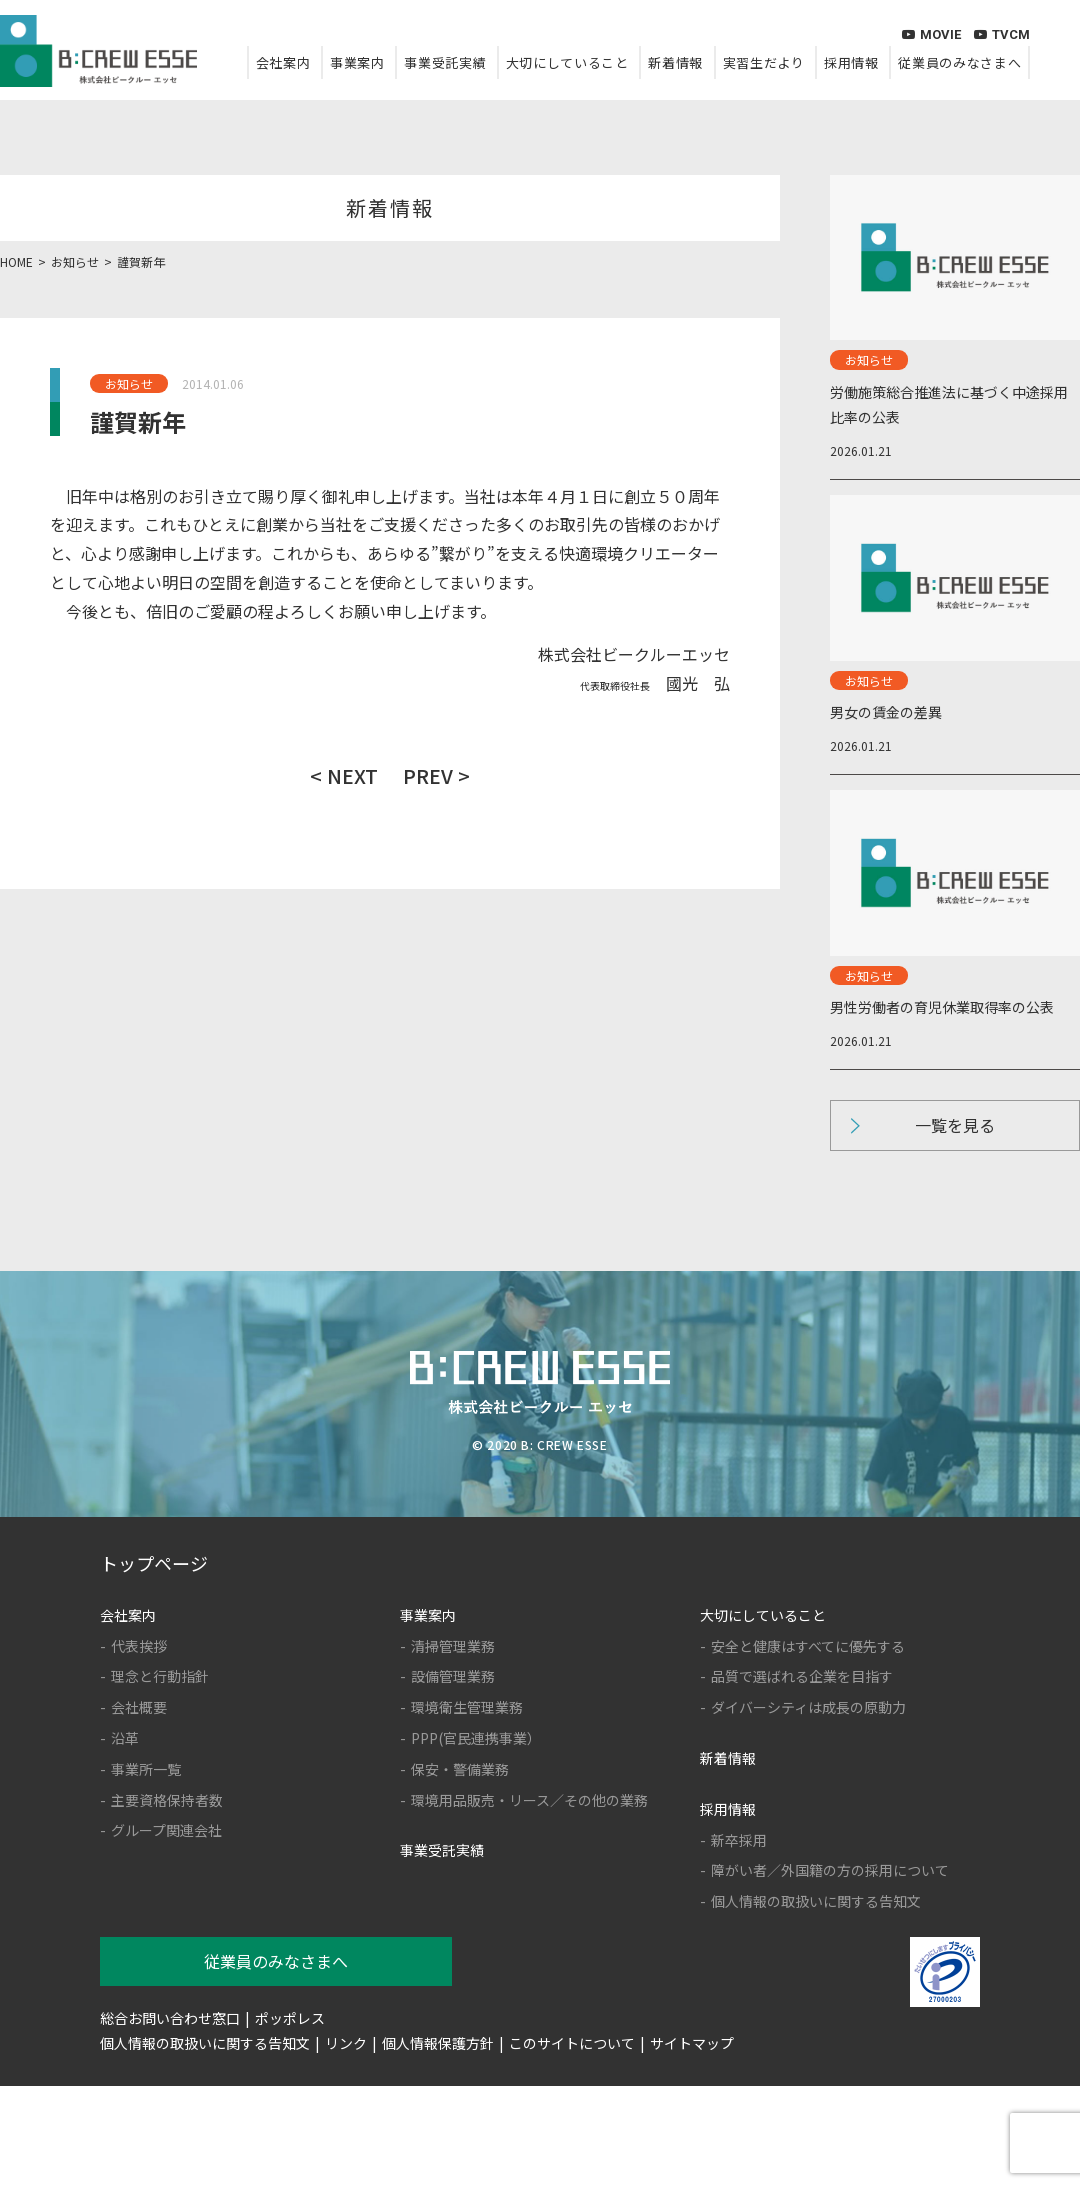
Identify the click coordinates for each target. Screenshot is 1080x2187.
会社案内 (283, 62)
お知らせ (129, 383)
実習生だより (764, 62)
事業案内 (357, 62)
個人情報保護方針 (438, 2043)
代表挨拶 (139, 1646)
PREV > (436, 775)
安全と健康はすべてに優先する (808, 1646)
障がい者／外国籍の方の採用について (830, 1870)
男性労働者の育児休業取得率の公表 (942, 1007)
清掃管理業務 (453, 1646)
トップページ (154, 1563)
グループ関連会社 (166, 1830)
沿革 (125, 1738)
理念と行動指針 (160, 1676)
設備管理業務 (453, 1676)
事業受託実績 (445, 62)
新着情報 (675, 62)
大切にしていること (567, 62)
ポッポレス (290, 2018)
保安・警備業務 (460, 1769)
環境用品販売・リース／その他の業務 (529, 1800)
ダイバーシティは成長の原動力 (808, 1707)
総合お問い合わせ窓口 (170, 2018)
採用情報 (851, 62)
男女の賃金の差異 (886, 712)
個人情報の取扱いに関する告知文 (816, 1901)
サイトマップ (692, 2043)
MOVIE (931, 34)
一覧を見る (955, 1125)
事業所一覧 (146, 1769)
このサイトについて (572, 2043)
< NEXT (344, 775)
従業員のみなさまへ (959, 62)
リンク (346, 2043)
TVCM (1002, 34)
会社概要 (139, 1707)
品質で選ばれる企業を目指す (802, 1676)
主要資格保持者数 (167, 1800)
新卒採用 (739, 1840)
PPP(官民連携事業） (476, 1738)
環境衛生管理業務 (467, 1707)
